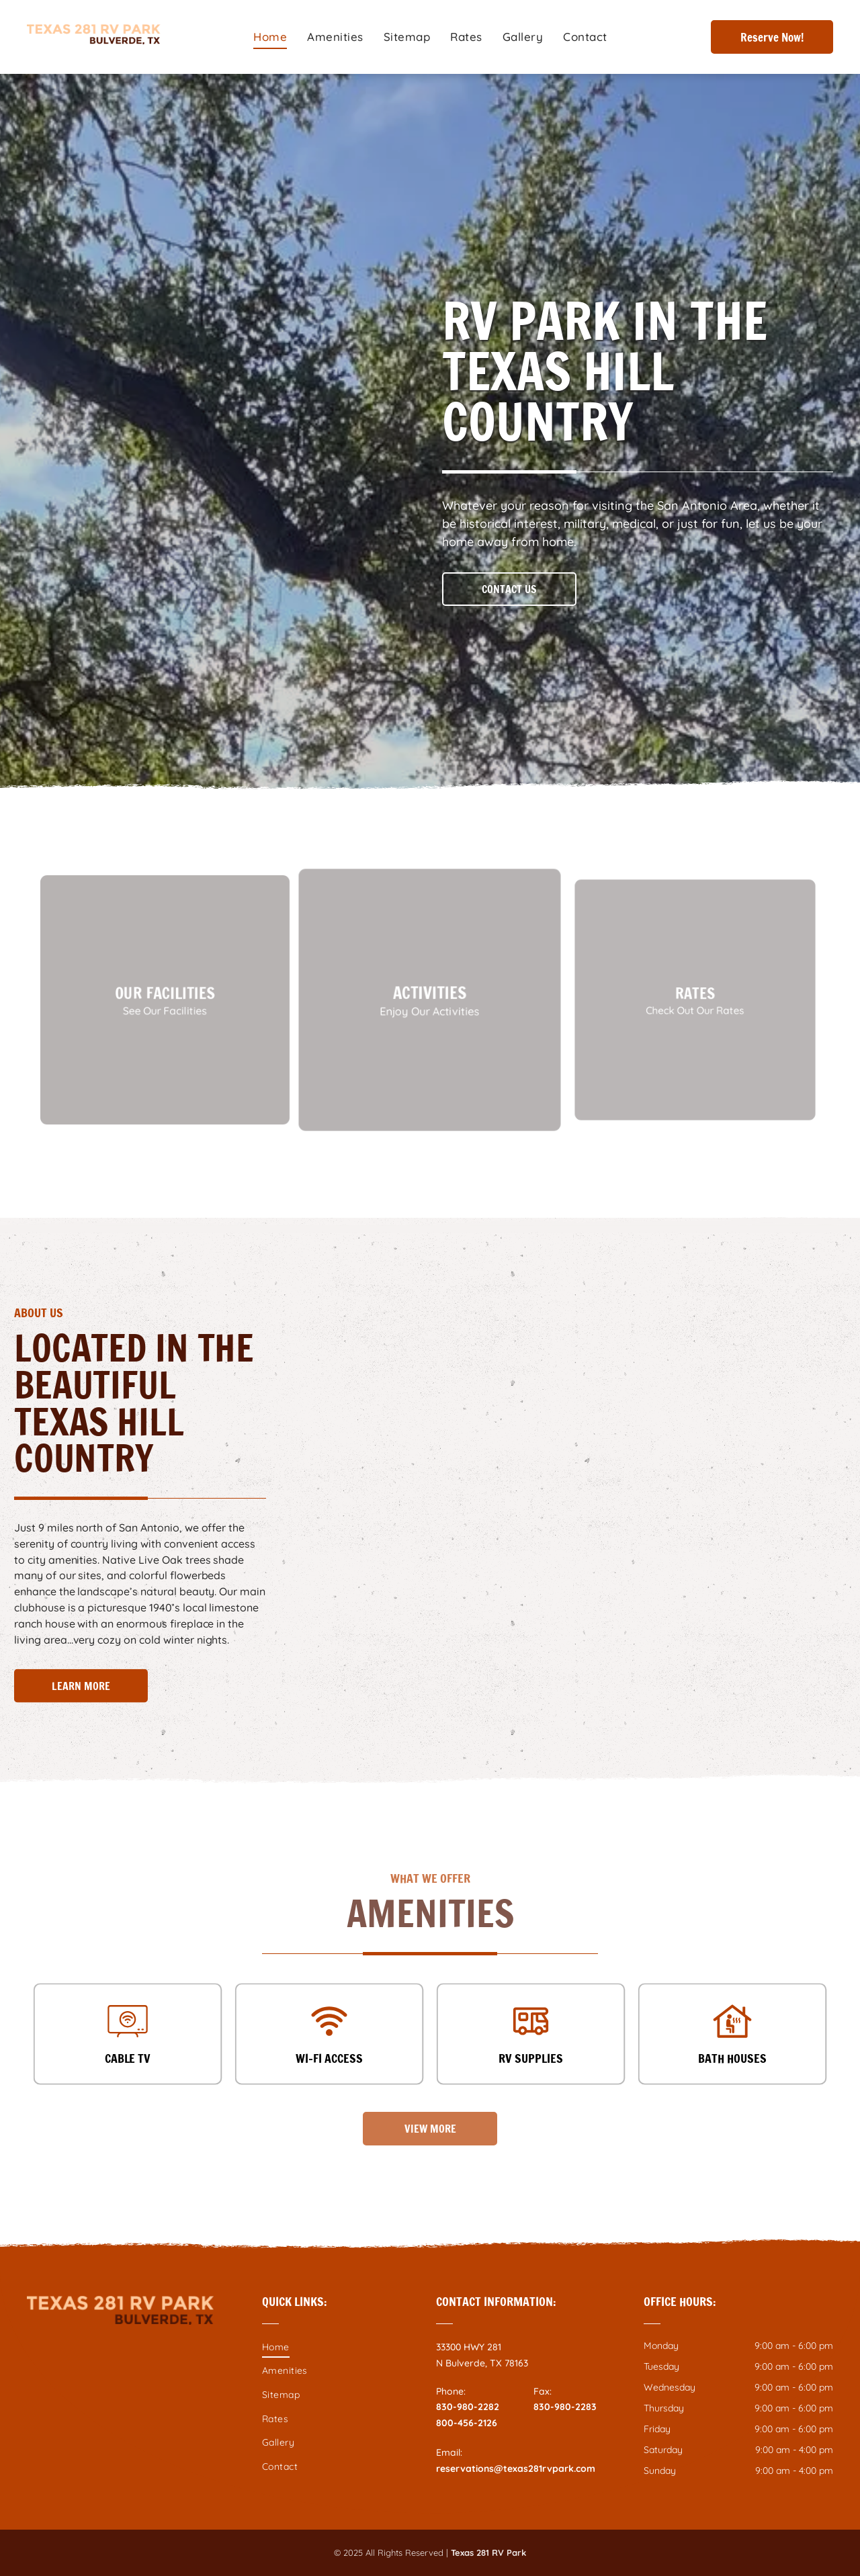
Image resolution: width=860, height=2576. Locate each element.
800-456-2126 (466, 2423)
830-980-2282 (467, 2407)
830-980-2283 (565, 2407)
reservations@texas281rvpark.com (515, 2468)
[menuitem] (270, 37)
